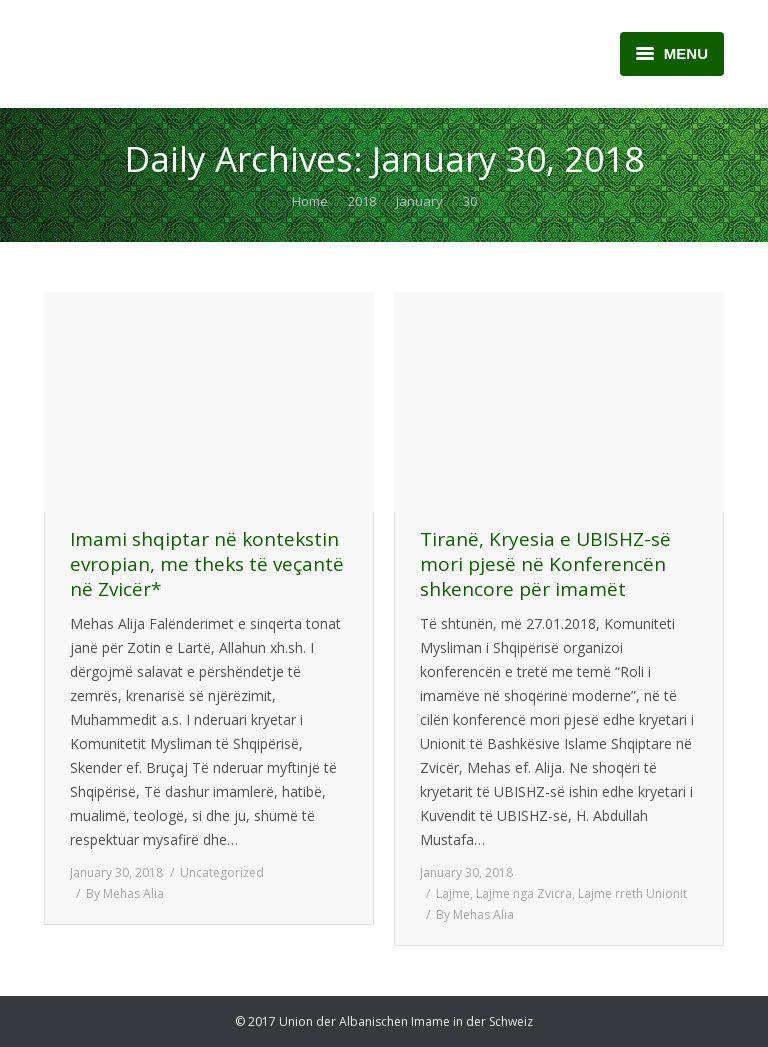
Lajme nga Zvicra (524, 893)
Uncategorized (222, 872)
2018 (362, 201)
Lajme (453, 893)
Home (310, 201)
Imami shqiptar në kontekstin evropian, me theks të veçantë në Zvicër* (207, 564)
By (125, 893)
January (419, 201)
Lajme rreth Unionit (632, 893)
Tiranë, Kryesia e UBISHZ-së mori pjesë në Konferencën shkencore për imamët (545, 564)
